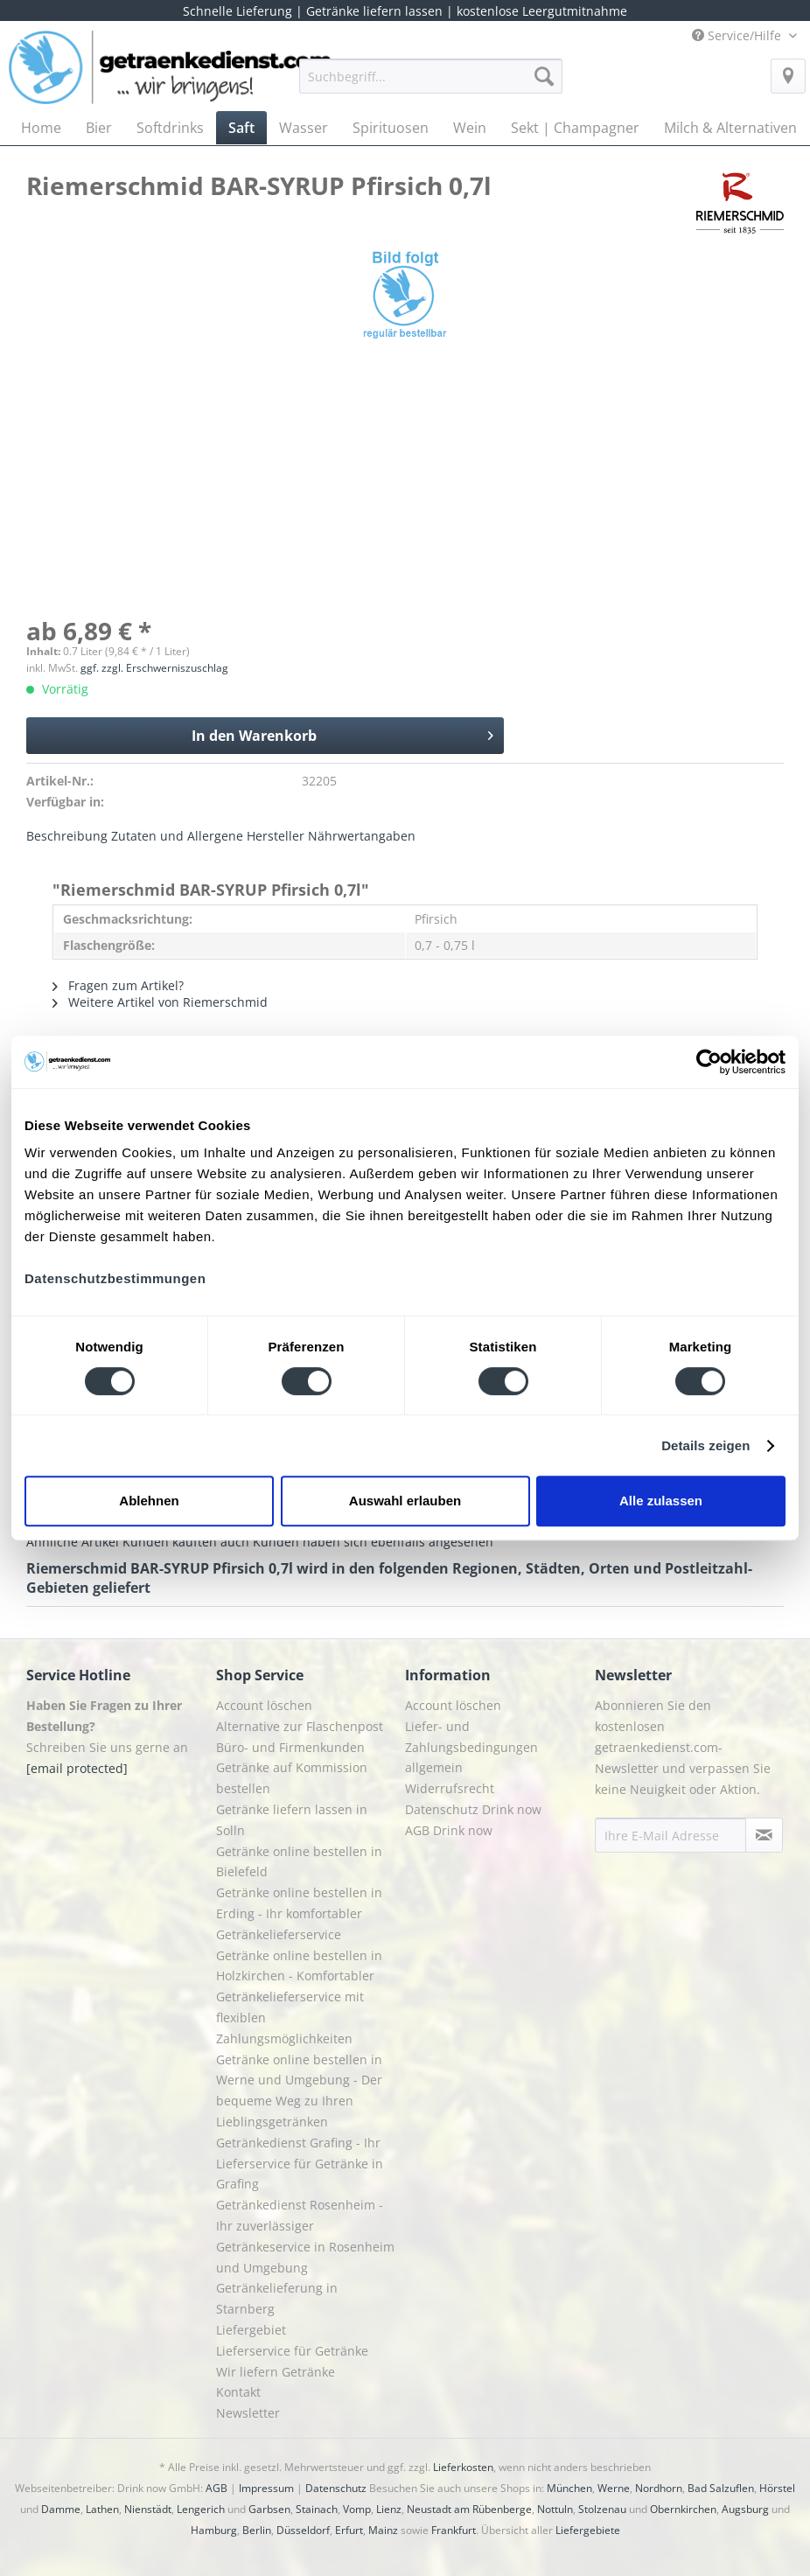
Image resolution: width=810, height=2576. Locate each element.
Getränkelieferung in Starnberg (277, 2298)
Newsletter (248, 2413)
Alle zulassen (660, 1500)
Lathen (102, 2509)
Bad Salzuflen (721, 2488)
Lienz (389, 2509)
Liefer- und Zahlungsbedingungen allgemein (471, 1747)
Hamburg (214, 2530)
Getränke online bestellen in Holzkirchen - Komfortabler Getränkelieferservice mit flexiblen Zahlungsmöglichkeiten (299, 1997)
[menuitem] (430, 84)
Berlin (256, 2530)
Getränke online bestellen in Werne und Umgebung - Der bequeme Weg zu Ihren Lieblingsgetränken (299, 2090)
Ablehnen (148, 1500)
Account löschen (264, 1705)
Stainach (317, 2509)
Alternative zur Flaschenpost (299, 1726)
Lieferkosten (463, 2467)
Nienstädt (147, 2509)
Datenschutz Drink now (473, 1809)
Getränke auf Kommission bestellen (291, 1778)
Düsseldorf (303, 2530)
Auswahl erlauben (405, 1500)
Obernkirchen (683, 2509)
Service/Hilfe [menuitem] (738, 35)
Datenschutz (336, 2488)
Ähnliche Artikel (72, 1541)
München (569, 2488)
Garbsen (269, 2509)
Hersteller (275, 835)
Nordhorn (658, 2488)
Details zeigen (705, 1445)
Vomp (357, 2509)
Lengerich (201, 2509)
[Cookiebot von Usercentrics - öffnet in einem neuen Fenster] (709, 1062)
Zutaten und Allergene (177, 835)
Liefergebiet (251, 2329)
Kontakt (238, 2392)
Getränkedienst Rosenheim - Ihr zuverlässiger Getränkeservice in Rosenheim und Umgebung (305, 2235)
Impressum (266, 2488)
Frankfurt (453, 2530)
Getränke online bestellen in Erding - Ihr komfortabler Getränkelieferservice (299, 1913)
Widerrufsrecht (449, 1788)
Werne (613, 2488)
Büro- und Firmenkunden (290, 1747)
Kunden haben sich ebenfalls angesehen (373, 1541)
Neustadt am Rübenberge (469, 2509)
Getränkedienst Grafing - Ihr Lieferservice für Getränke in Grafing (299, 2163)
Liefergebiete (587, 2530)
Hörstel (777, 2488)
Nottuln (555, 2509)
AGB (216, 2488)
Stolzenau (602, 2509)
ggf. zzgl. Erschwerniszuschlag (154, 667)
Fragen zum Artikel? (118, 985)
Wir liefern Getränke (275, 2371)
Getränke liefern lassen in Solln (291, 1820)
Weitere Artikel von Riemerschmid (160, 1002)
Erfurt (349, 2530)
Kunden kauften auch (185, 1541)
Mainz (383, 2530)
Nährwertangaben (361, 835)
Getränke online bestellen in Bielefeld (299, 1862)
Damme (60, 2509)
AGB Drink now (448, 1830)
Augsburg (745, 2509)
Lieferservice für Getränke (292, 2350)
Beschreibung (67, 835)
